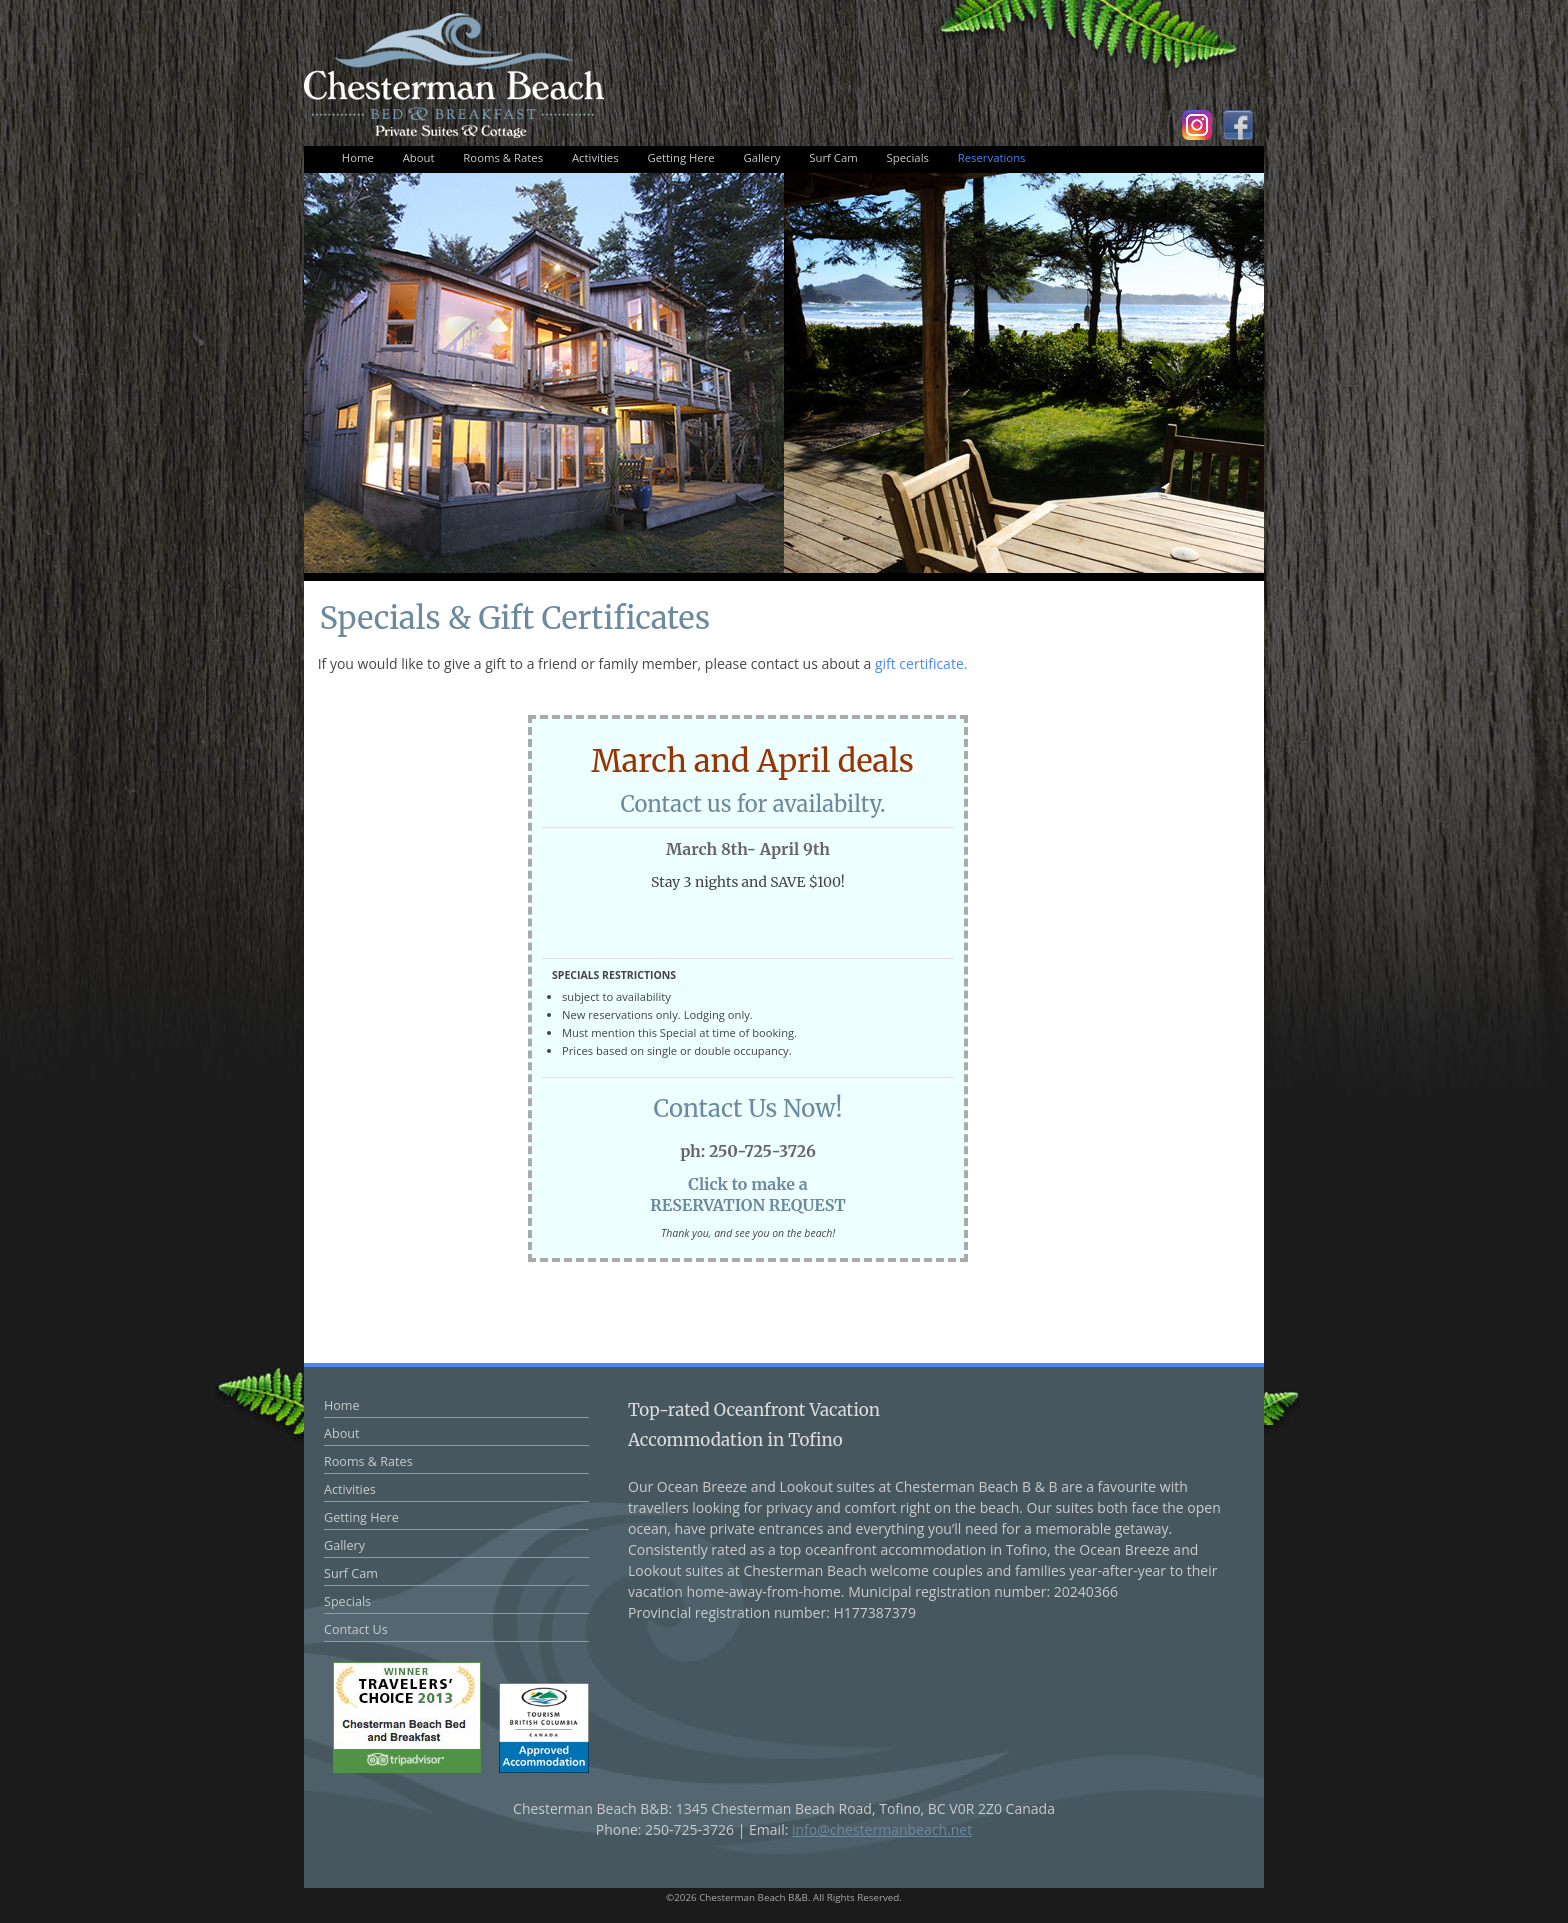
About (419, 157)
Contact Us (356, 1629)
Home (358, 157)
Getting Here (680, 157)
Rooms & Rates (503, 157)
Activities (595, 157)
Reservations (992, 157)
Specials (908, 157)
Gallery (762, 157)
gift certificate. (921, 663)
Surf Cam (833, 157)
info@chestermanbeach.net (882, 1829)
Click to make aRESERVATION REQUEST (748, 1194)
